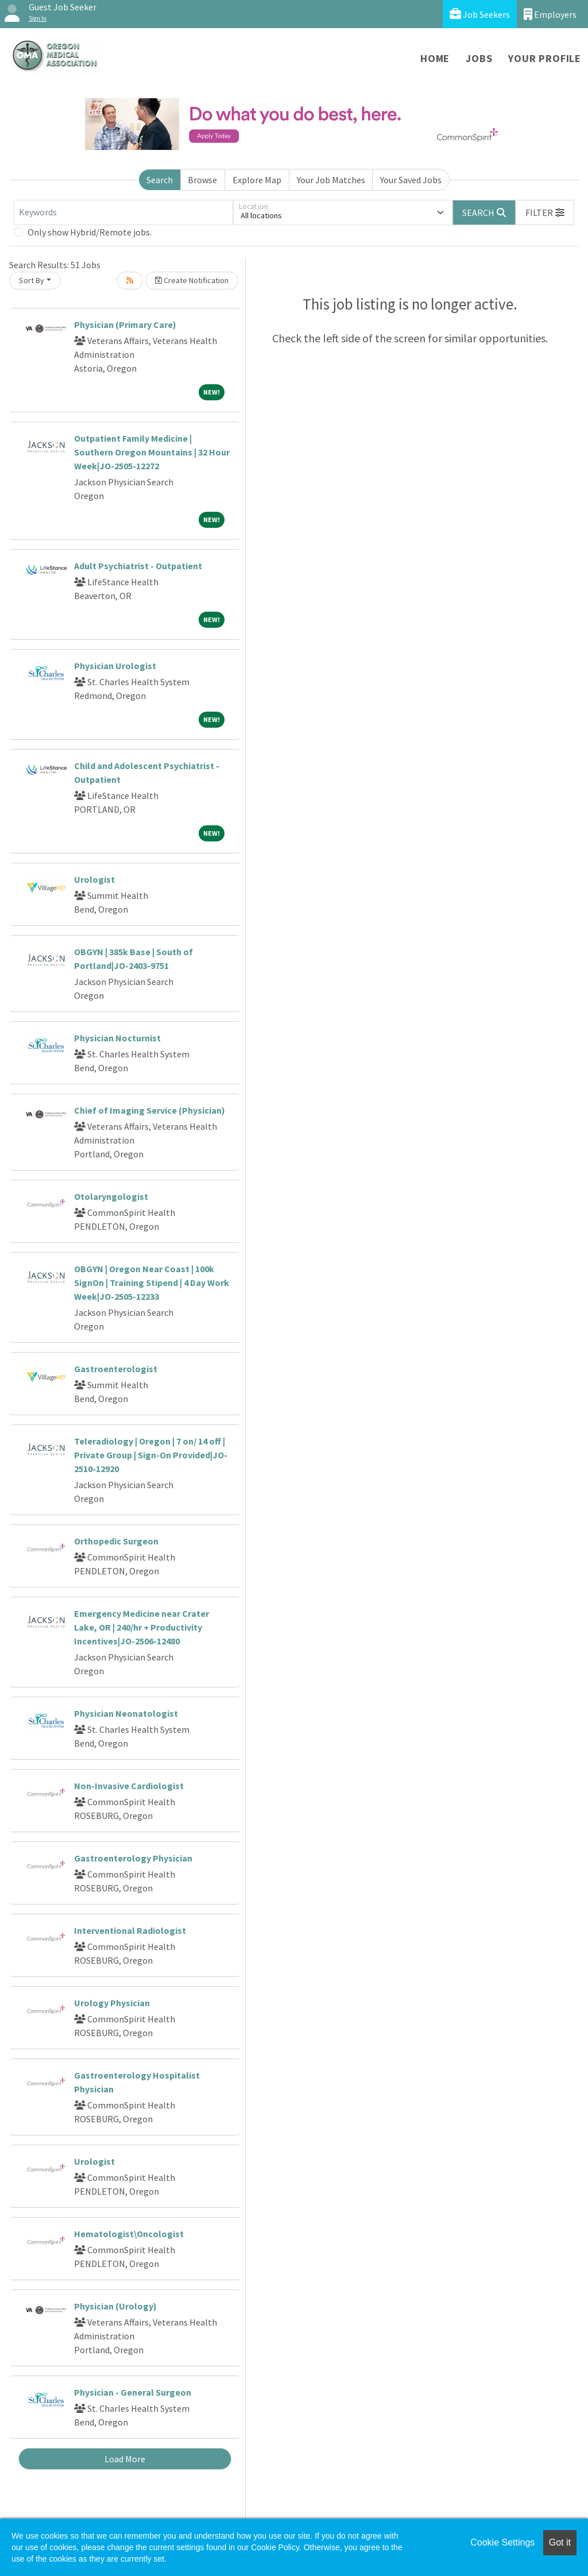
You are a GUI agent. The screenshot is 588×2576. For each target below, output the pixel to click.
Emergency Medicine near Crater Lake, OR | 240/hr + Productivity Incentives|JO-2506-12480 (141, 1627)
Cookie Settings (502, 2542)
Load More (125, 2459)
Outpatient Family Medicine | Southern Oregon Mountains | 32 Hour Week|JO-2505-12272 (152, 452)
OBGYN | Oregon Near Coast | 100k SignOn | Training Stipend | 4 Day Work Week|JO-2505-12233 (151, 1282)
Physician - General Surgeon (132, 2392)
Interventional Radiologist (130, 1930)
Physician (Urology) (115, 2306)
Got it (560, 2542)
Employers (550, 14)
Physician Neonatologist (126, 1713)
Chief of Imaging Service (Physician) (149, 1110)
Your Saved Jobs (411, 180)
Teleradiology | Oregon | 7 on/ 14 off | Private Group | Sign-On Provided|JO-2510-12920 (150, 1454)
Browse (202, 180)
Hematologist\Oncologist (129, 2233)
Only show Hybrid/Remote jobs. (90, 232)
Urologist (94, 879)
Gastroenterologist (115, 1368)
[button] (545, 212)
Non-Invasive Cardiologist (129, 1785)
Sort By (31, 280)
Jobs (479, 58)
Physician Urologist (115, 665)
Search (159, 180)
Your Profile (544, 58)
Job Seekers (480, 14)
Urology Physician (112, 2003)
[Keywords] (123, 212)
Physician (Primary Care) (125, 324)
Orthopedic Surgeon (116, 1541)
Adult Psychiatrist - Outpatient (138, 565)
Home (435, 58)
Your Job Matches (331, 180)
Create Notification (192, 280)
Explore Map (257, 180)
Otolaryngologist (111, 1196)
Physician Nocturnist (117, 1038)
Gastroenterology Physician (133, 1858)
